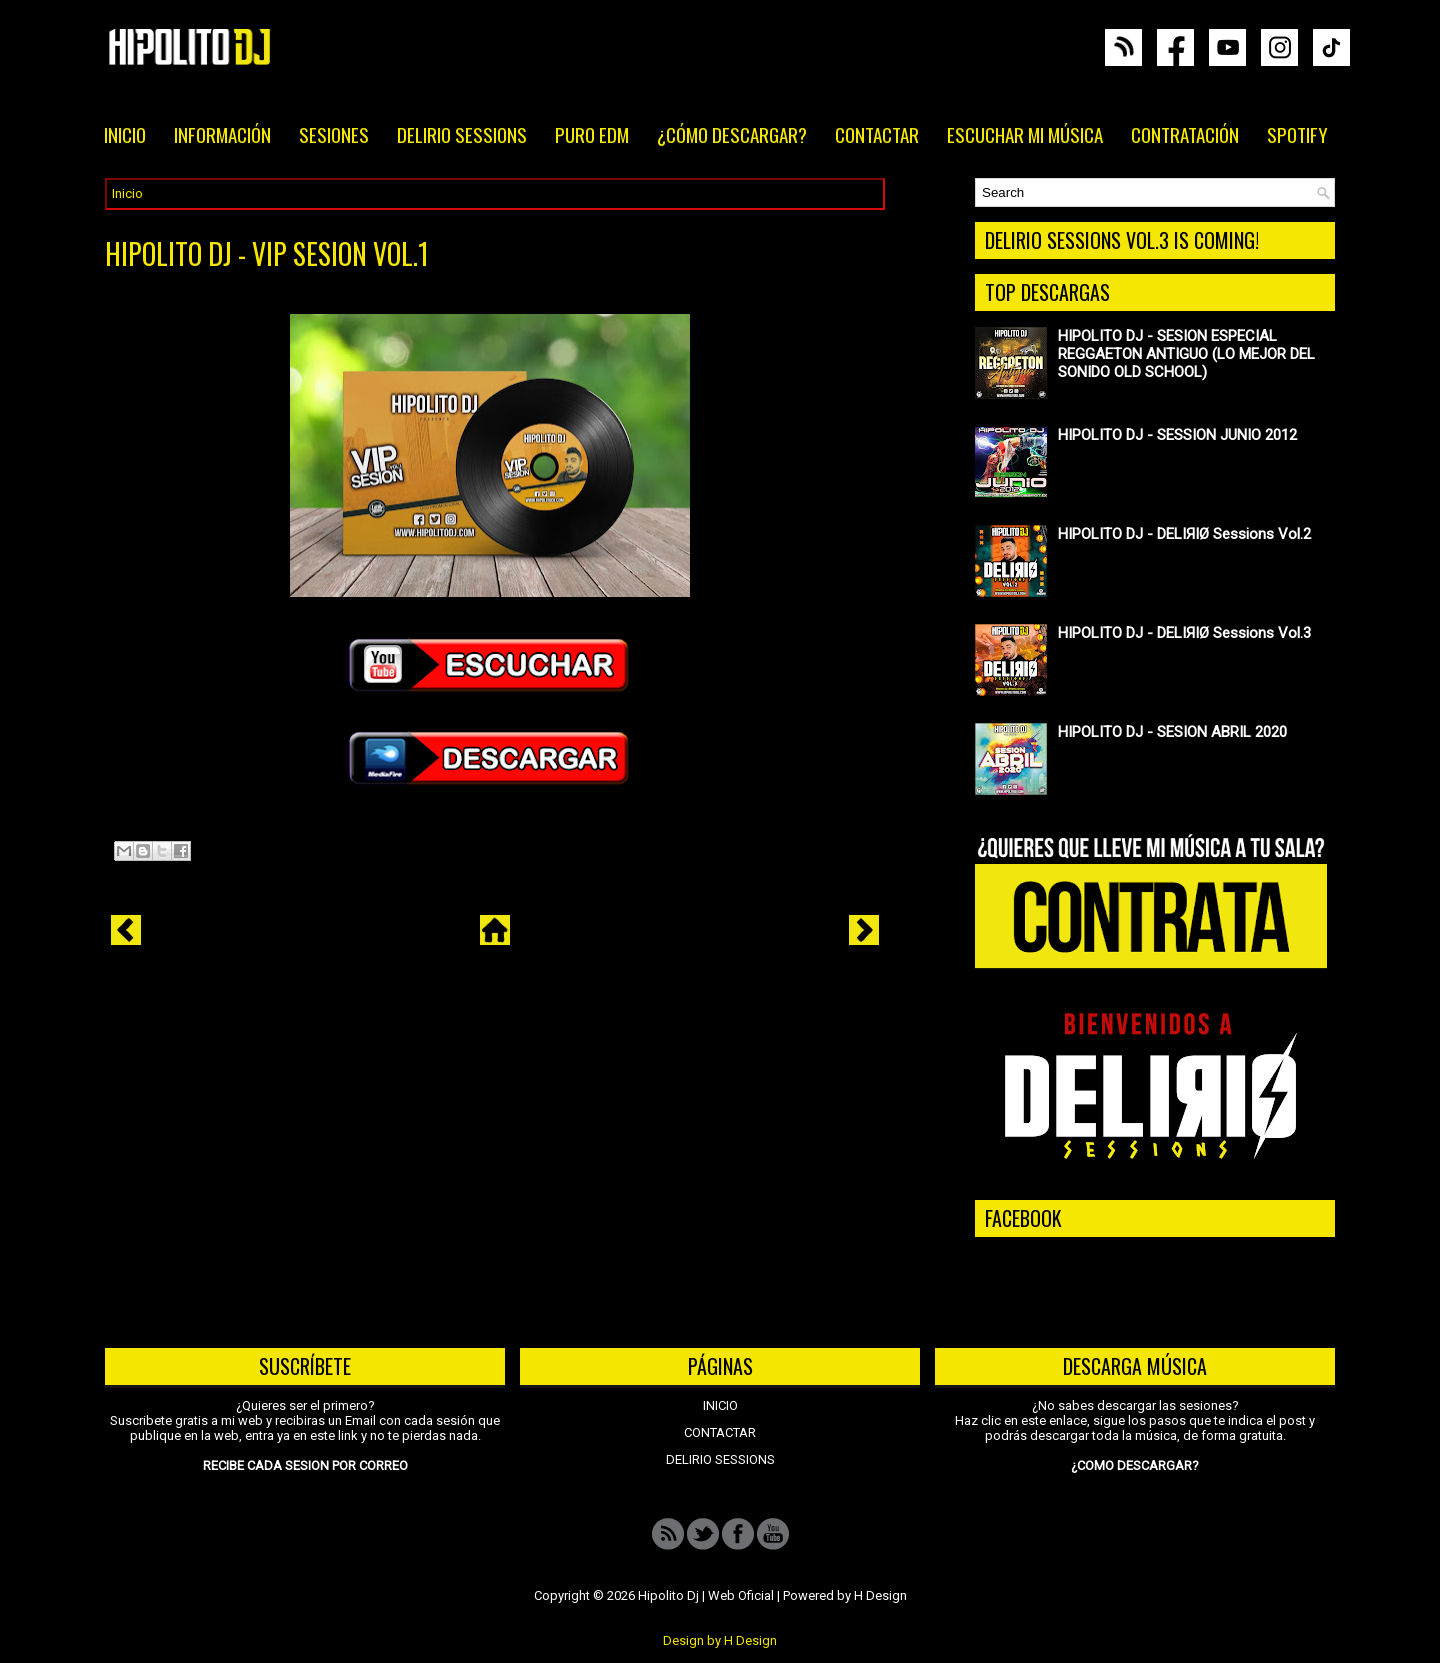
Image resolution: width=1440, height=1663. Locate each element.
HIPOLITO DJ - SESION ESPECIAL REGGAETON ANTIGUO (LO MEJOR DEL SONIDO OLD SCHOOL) (1186, 354)
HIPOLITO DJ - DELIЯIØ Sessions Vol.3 (1184, 633)
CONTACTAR (877, 134)
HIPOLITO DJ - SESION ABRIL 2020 (1172, 732)
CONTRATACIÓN (1185, 134)
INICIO (125, 134)
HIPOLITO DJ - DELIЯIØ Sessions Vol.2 (1184, 534)
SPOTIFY (1297, 134)
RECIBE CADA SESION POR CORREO (305, 1465)
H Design (880, 1595)
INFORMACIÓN (222, 134)
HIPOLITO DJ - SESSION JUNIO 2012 (1177, 435)
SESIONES (334, 134)
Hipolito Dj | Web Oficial (706, 1595)
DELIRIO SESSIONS (462, 134)
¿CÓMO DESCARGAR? (732, 134)
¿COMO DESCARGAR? (1135, 1465)
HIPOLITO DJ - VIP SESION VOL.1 (267, 254)
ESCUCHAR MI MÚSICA (1025, 134)
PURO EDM (592, 134)
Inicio (127, 193)
